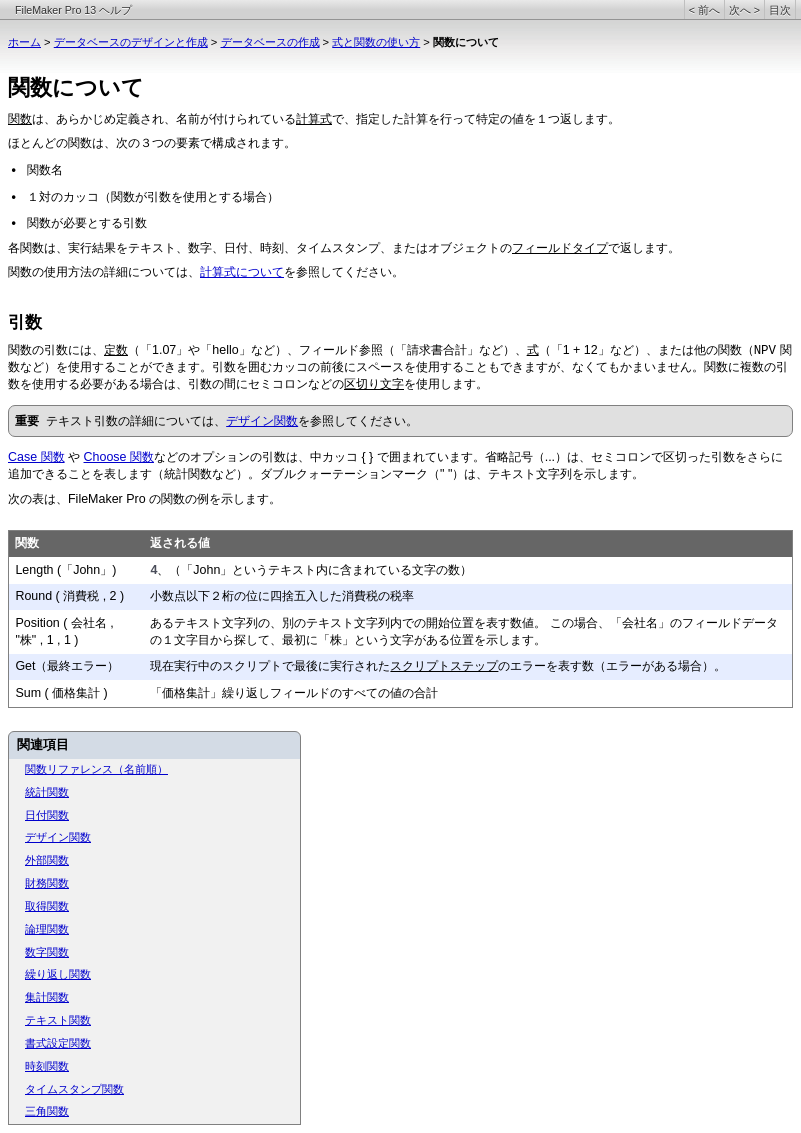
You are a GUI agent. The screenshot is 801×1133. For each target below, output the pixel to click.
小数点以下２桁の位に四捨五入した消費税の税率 (282, 596)
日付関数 (47, 815)
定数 (116, 350)
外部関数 (47, 860)
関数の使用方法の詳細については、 (104, 272)
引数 (25, 322)
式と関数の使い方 (376, 42)
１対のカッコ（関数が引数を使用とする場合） (153, 197)
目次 (780, 10)
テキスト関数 (58, 1020)
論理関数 (47, 929)
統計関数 (47, 792)
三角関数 (47, 1111)
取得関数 (47, 906)
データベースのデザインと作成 (131, 42)
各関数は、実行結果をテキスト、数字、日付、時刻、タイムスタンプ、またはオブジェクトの (260, 248)
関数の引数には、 (56, 350)
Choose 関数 (119, 457)
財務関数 (47, 883)
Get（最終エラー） (67, 666)
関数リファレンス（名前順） (96, 769)
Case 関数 (36, 457)
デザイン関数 (262, 421)
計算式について (242, 272)
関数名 (45, 170)
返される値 (180, 543)
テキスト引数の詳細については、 (136, 421)
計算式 (314, 119)
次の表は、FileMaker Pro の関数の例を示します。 (144, 499)
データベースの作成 (270, 42)
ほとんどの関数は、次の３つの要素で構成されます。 (152, 143)
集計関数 (47, 997)
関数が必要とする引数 (87, 223)
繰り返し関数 (58, 974)
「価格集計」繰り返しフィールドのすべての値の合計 (294, 693)
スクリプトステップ (444, 666)
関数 (20, 119)
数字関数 (47, 952)
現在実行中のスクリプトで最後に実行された (270, 666)
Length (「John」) (65, 570)
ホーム (24, 42)
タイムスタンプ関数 (74, 1089)
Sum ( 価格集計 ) (61, 693)
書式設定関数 (58, 1043)
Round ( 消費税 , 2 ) (69, 596)
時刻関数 (47, 1066)
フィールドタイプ (560, 248)
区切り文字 (374, 384)
